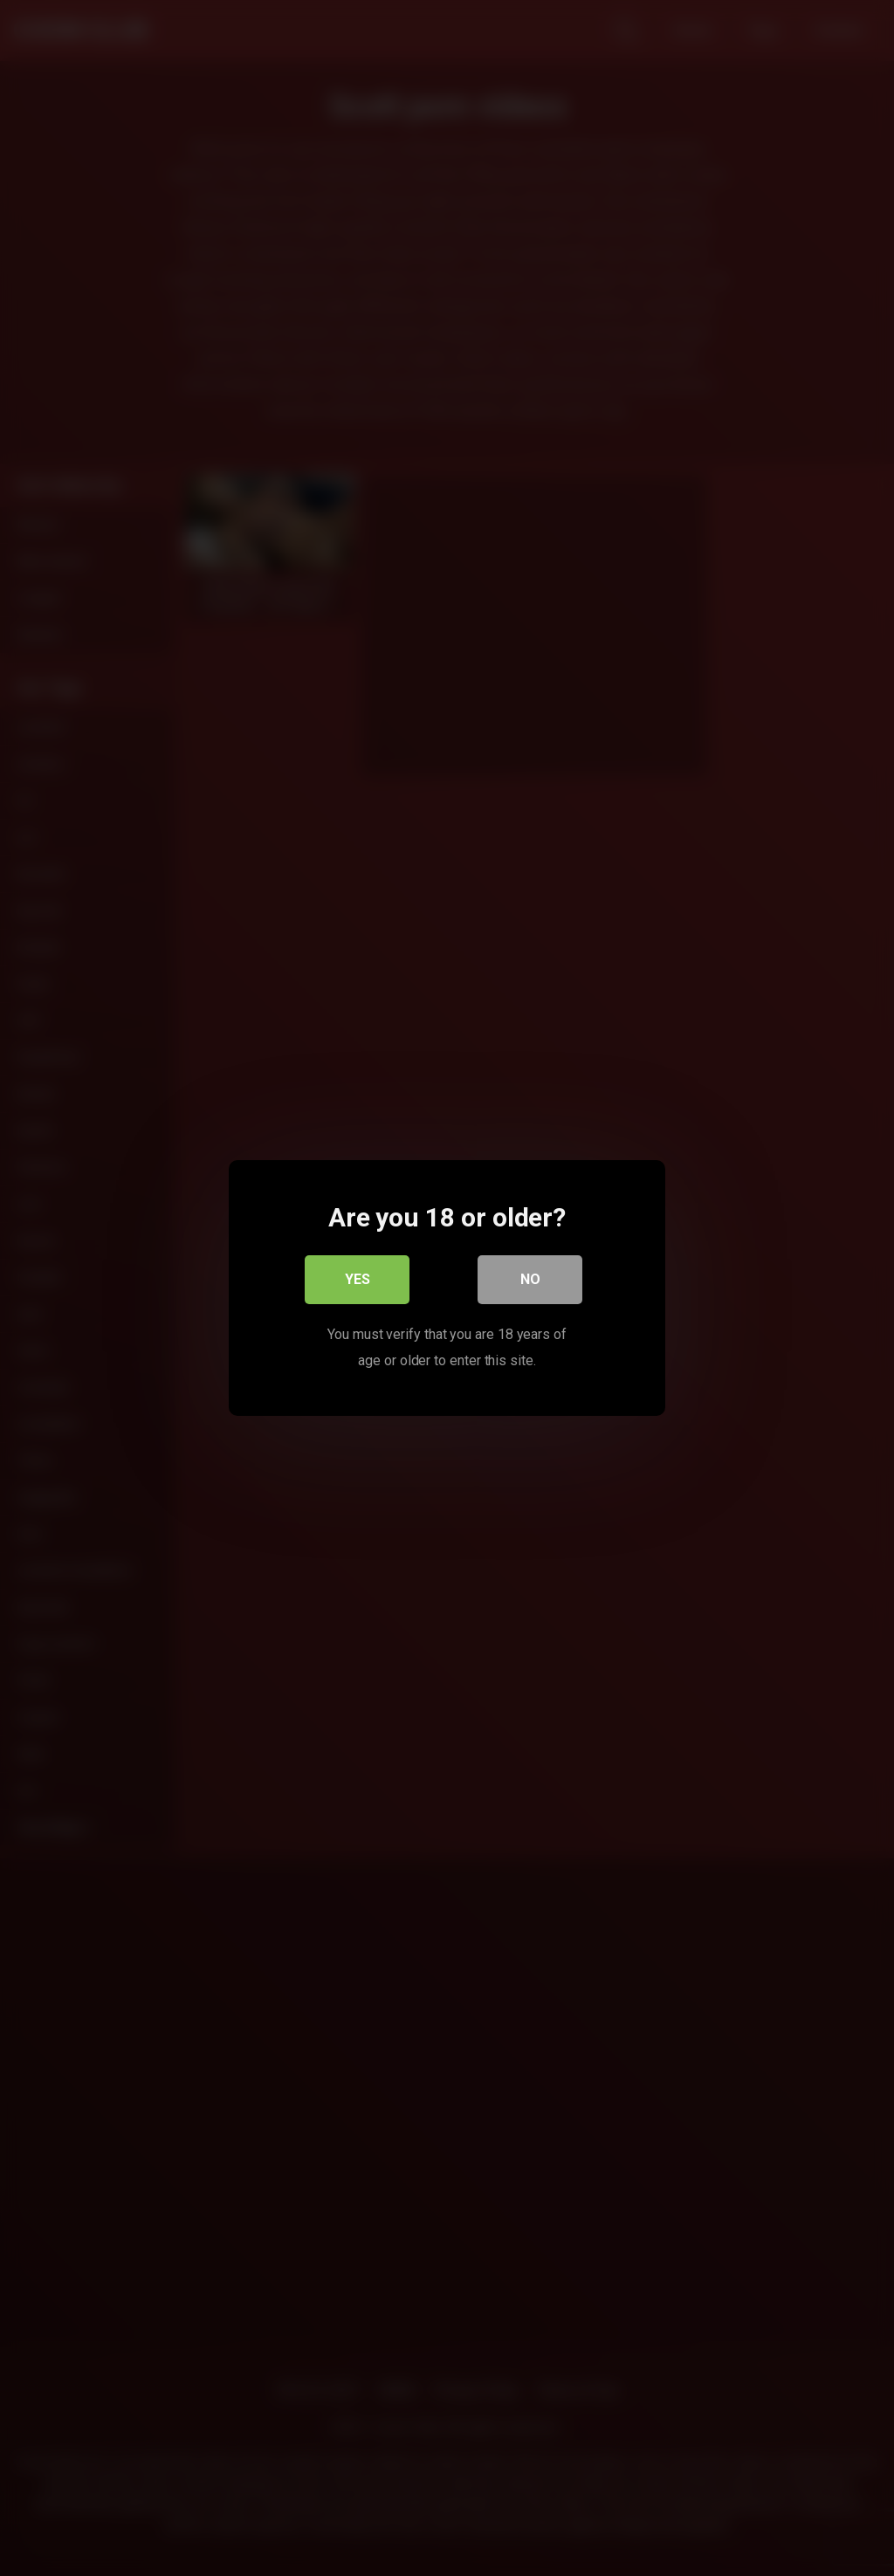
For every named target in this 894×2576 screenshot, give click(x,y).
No (530, 1279)
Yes (357, 1279)
